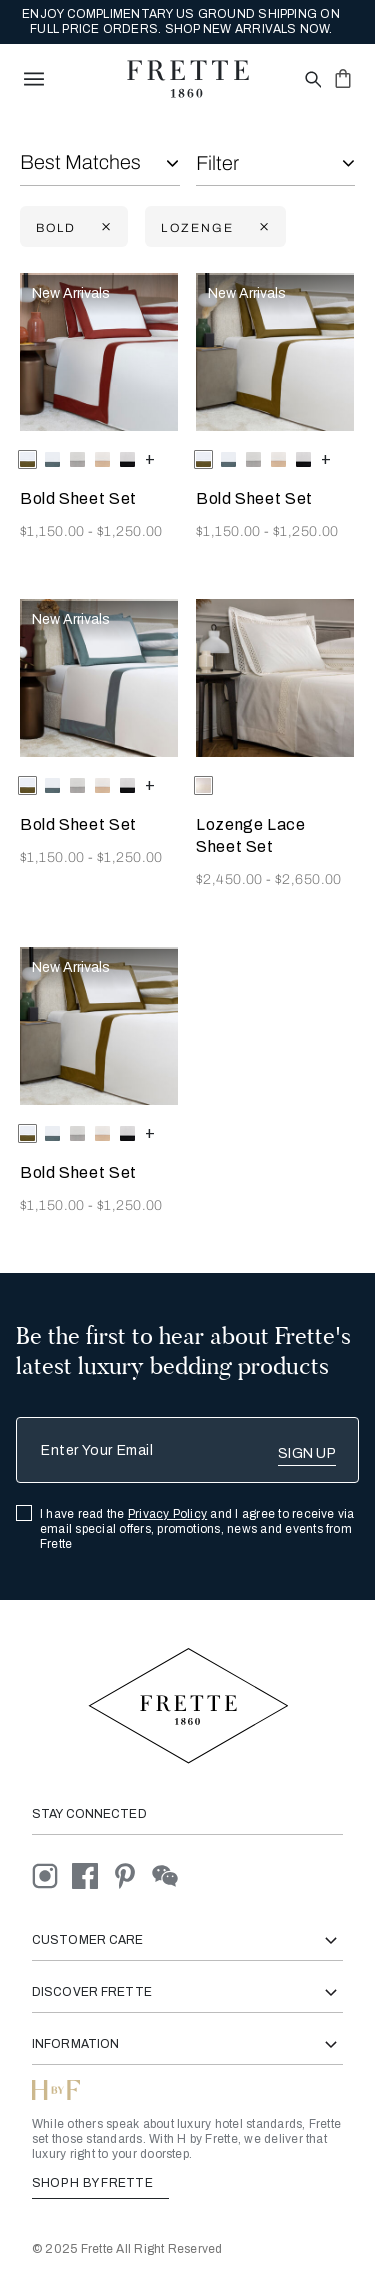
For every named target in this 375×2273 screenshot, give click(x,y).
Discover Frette (187, 1992)
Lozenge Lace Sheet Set (251, 835)
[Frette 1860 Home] (188, 79)
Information (187, 2044)
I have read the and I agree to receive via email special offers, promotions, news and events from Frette (197, 1529)
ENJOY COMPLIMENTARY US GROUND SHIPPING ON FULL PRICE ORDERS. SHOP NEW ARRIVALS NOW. (181, 21)
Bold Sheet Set (78, 498)
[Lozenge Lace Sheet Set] (275, 678)
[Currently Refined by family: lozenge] (262, 227)
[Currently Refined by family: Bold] (104, 227)
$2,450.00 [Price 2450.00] (231, 879)
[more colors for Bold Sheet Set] (150, 458)
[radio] (52, 459)
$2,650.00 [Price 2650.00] (308, 879)
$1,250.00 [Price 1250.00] (130, 531)
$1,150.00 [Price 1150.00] (54, 531)
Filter (217, 163)
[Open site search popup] (311, 80)
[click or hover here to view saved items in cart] (343, 78)
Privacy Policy (167, 1514)
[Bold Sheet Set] (99, 352)
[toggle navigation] (34, 79)
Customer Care (187, 1940)
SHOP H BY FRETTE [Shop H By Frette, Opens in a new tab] (100, 2183)
